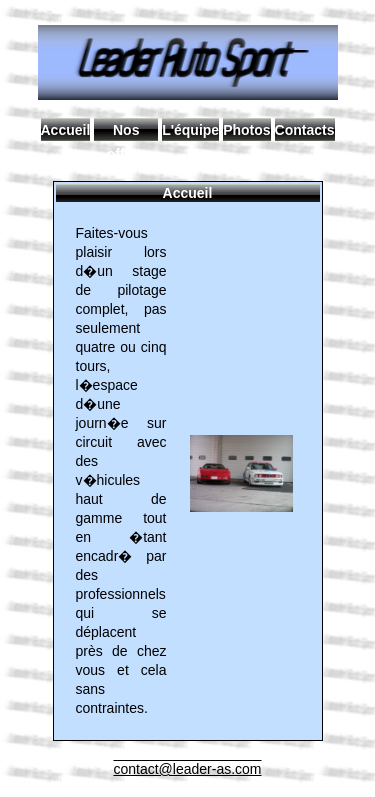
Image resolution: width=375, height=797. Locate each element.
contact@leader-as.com (187, 769)
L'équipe (190, 130)
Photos (246, 130)
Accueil (66, 130)
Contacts (305, 130)
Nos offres (126, 132)
